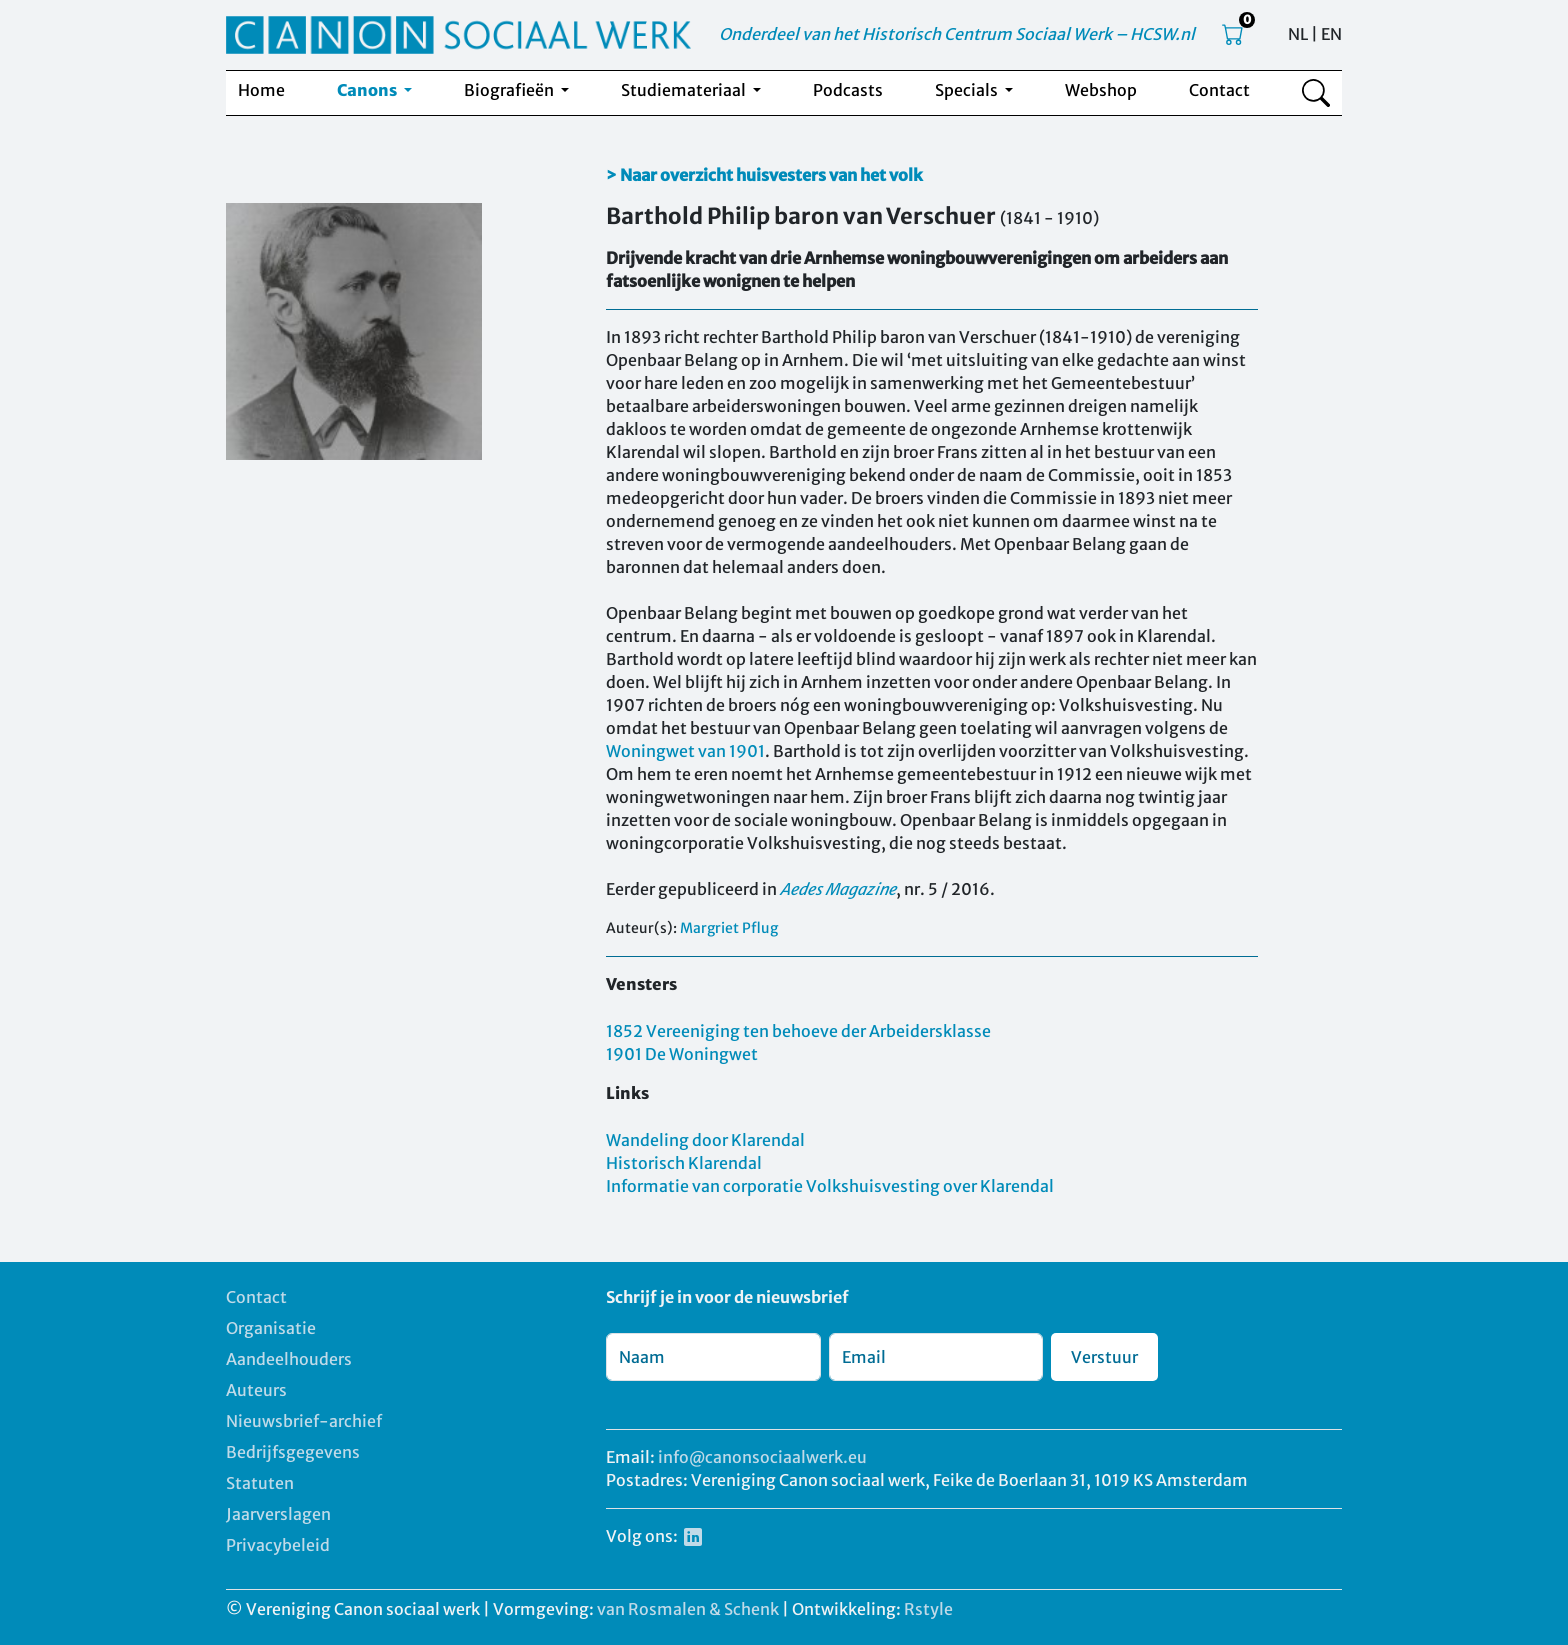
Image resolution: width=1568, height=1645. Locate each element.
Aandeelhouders (289, 1359)
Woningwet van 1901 (685, 751)
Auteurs (256, 1390)
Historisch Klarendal (684, 1163)
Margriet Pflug (729, 928)
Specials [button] (968, 90)
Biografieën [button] (510, 90)
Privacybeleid (278, 1545)
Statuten (260, 1483)
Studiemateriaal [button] (685, 90)
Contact (1219, 90)
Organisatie (271, 1328)
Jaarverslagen (278, 1514)
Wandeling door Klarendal (705, 1140)
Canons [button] (368, 90)
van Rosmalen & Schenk (688, 1609)
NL (1298, 34)
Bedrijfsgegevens (293, 1452)
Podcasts (848, 90)
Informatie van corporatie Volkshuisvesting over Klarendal (830, 1186)
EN (1331, 34)
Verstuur (1104, 1357)
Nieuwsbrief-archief (304, 1421)
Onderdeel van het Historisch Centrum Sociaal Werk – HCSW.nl (957, 34)
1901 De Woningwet (682, 1054)
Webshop (1101, 90)
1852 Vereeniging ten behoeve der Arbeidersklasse (798, 1031)
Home (261, 90)
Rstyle (928, 1609)
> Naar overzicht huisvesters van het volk (764, 175)
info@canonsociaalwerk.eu (762, 1457)
